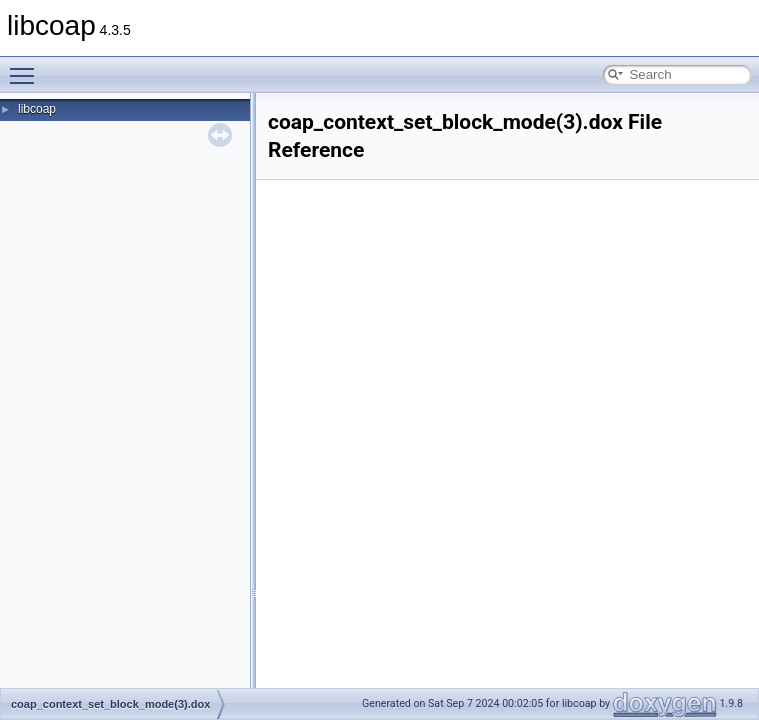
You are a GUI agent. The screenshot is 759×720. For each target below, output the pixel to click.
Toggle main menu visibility (27, 67)
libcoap (37, 109)
